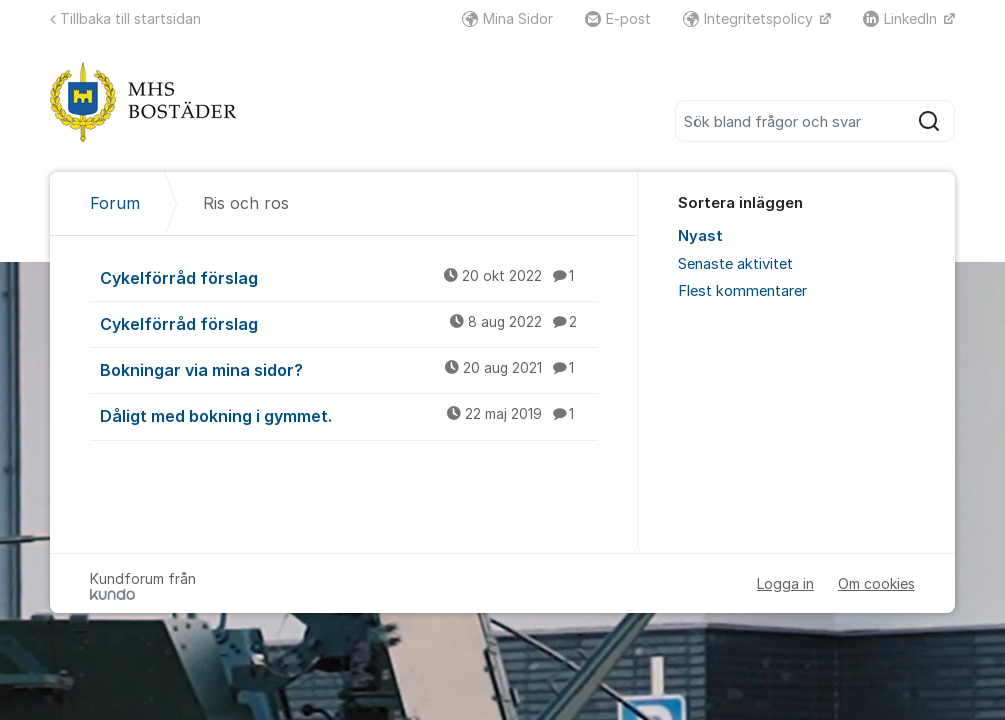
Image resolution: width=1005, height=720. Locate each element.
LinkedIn (902, 18)
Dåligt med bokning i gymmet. (349, 415)
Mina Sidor (507, 18)
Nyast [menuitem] (700, 236)
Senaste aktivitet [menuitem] (735, 264)
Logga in (785, 583)
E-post (618, 18)
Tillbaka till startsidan (125, 18)
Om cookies (876, 583)
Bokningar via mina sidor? (349, 369)
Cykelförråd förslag (349, 277)
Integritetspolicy (750, 18)
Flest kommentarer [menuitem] (742, 291)
